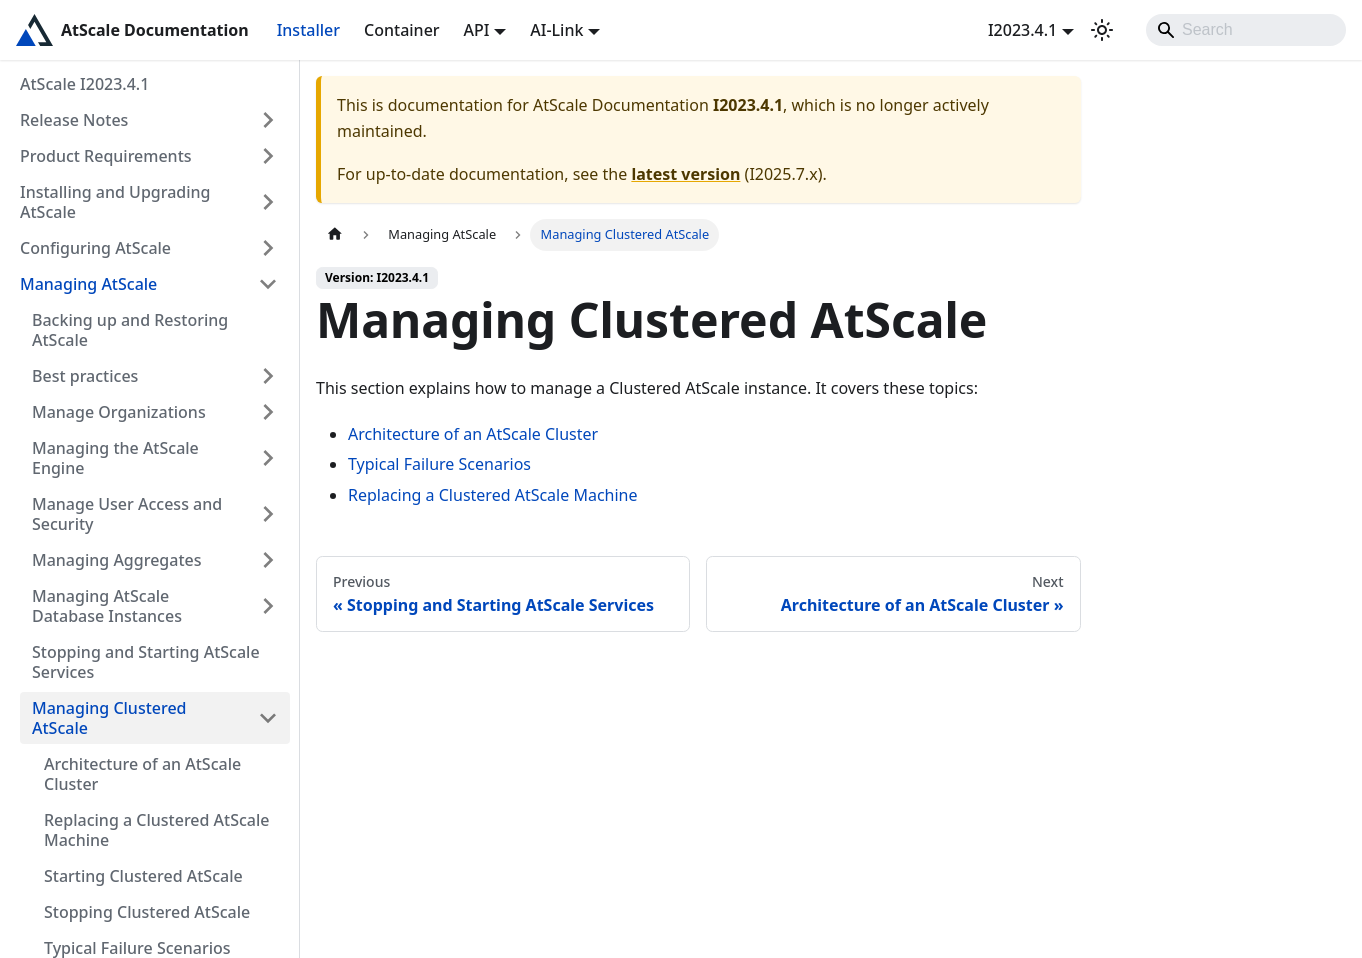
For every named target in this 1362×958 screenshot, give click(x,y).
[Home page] (335, 234)
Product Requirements (106, 156)
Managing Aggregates (117, 560)
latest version (685, 174)
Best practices (85, 376)
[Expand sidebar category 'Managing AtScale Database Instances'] (268, 606)
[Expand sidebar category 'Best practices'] (268, 376)
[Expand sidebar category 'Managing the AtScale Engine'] (268, 458)
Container (402, 30)
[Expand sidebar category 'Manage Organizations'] (268, 412)
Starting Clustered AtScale (143, 876)
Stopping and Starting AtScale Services (146, 662)
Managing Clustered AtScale (109, 718)
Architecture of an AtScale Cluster (142, 774)
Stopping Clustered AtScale (147, 912)
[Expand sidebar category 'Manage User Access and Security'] (268, 514)
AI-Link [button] (556, 30)
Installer (308, 30)
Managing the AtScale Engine (115, 458)
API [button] (477, 30)
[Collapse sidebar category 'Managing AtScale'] (268, 284)
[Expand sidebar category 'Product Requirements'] (268, 156)
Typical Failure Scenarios (439, 464)
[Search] (1246, 30)
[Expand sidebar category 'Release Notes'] (268, 120)
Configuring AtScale (95, 248)
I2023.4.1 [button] (1022, 30)
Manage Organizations (119, 412)
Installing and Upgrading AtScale (115, 202)
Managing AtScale (88, 284)
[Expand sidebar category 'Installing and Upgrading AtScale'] (268, 202)
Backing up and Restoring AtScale (130, 330)
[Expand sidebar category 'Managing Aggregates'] (268, 560)
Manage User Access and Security (127, 514)
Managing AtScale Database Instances (107, 606)
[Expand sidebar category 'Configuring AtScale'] (268, 248)
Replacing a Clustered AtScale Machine (157, 830)
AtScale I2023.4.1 (84, 84)
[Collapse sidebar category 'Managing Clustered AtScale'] (268, 718)
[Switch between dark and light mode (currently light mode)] (1102, 30)
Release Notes (74, 120)
